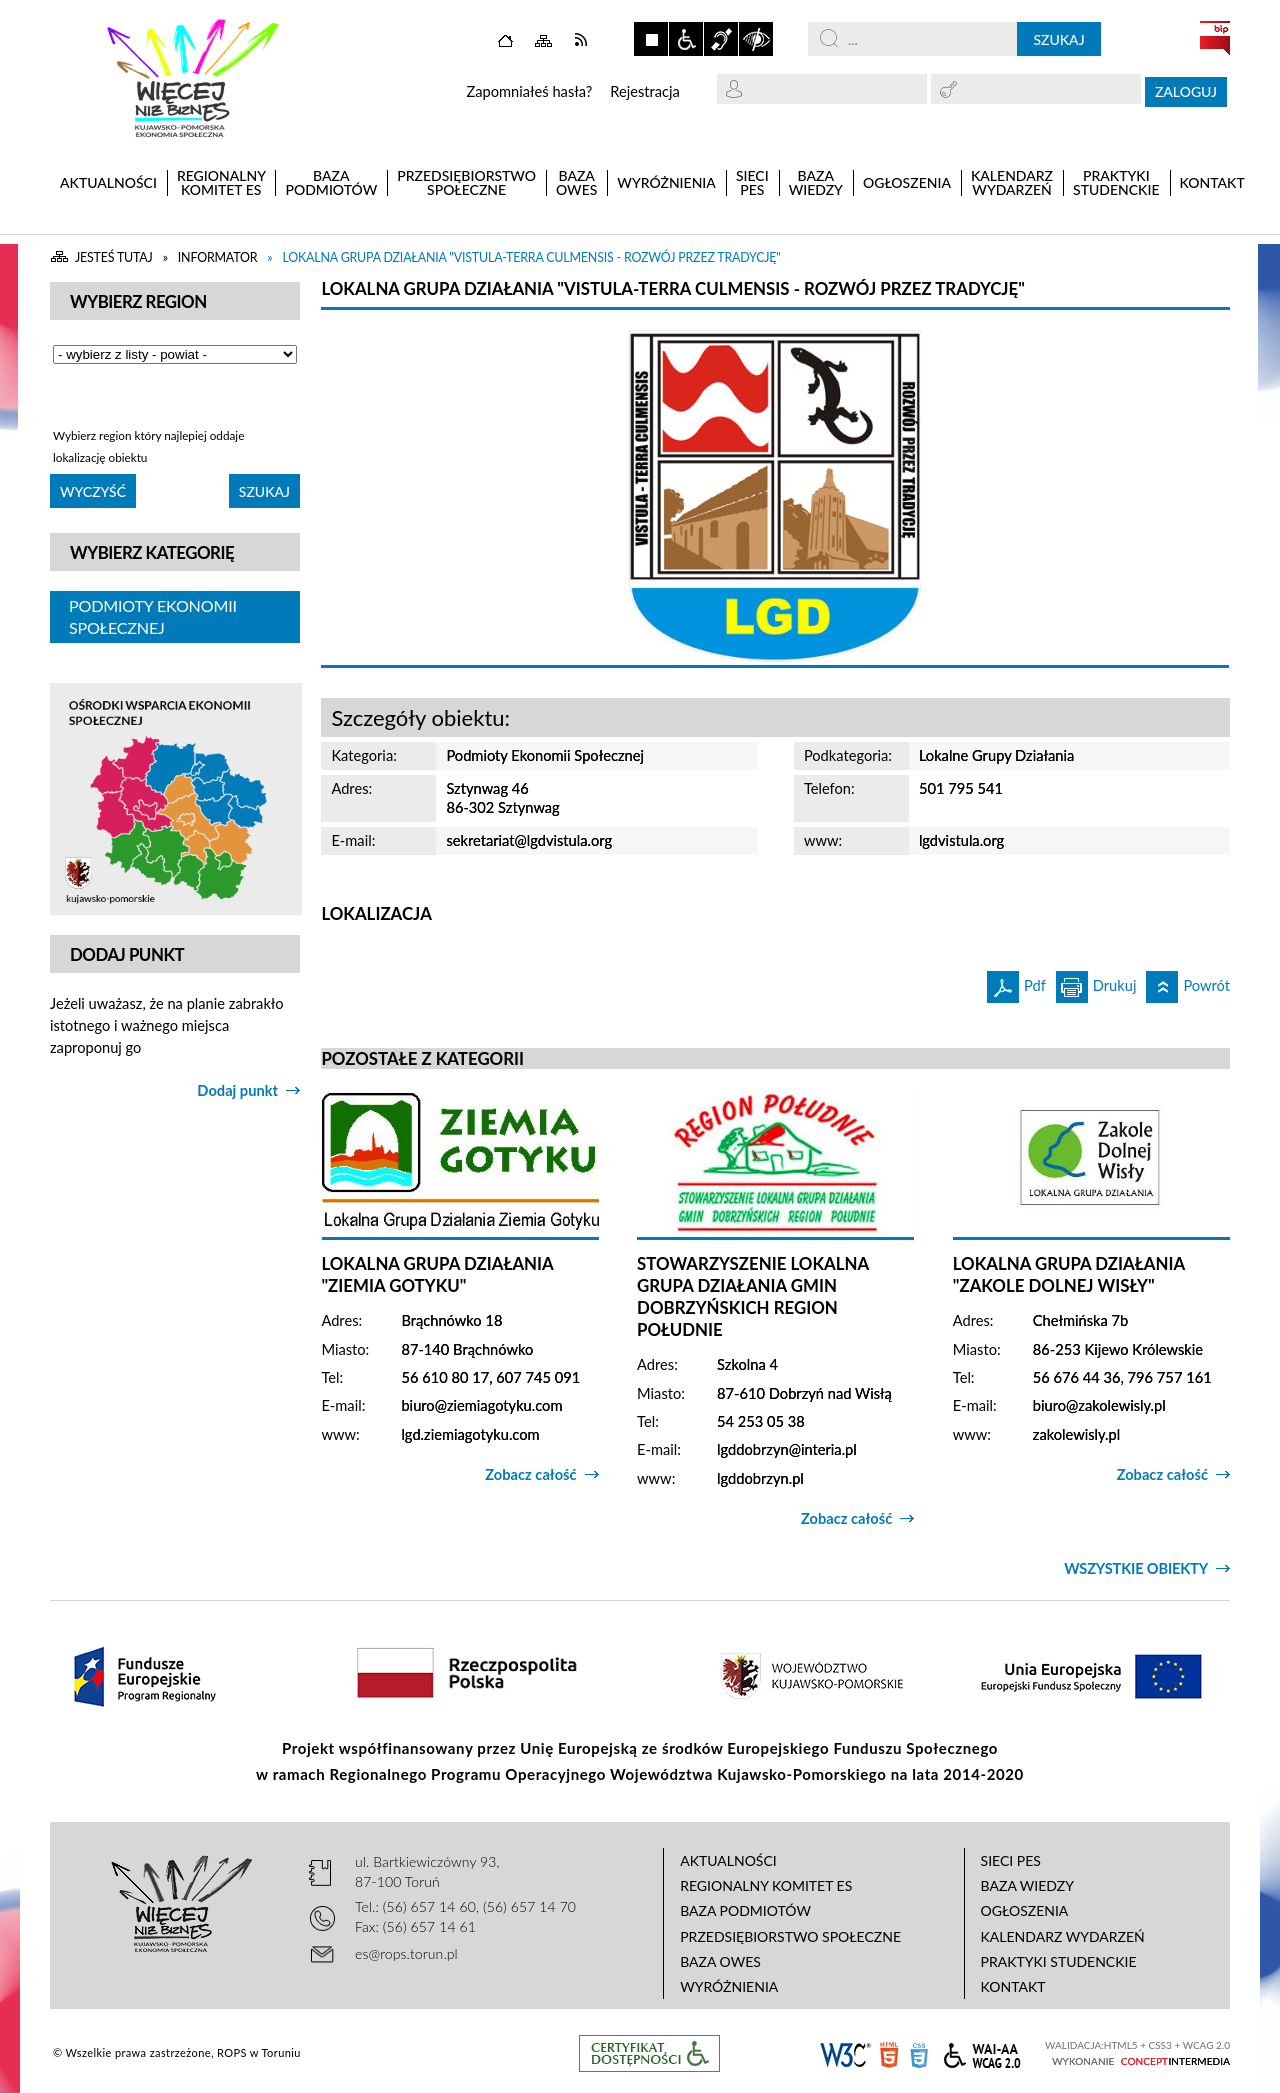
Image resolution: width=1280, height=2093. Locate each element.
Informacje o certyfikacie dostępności (649, 2053)
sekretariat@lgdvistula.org (529, 840)
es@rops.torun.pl (406, 1953)
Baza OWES (720, 1961)
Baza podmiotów (745, 1910)
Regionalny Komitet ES (766, 1885)
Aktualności (728, 1860)
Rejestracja (645, 91)
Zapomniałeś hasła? (529, 91)
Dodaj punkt (237, 1090)
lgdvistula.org (961, 840)
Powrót (1188, 982)
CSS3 (919, 2053)
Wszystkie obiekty (1136, 1568)
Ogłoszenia (1025, 1910)
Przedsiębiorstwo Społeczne (790, 1936)
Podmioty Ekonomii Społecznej (153, 616)
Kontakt (1013, 1986)
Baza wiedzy (1027, 1885)
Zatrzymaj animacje (651, 39)
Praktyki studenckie (1059, 1961)
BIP (1215, 38)
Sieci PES (1011, 1860)
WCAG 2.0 (982, 2052)
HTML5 (889, 2053)
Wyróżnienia (729, 1986)
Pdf (1016, 982)
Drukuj (1096, 982)
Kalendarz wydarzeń (1063, 1936)
